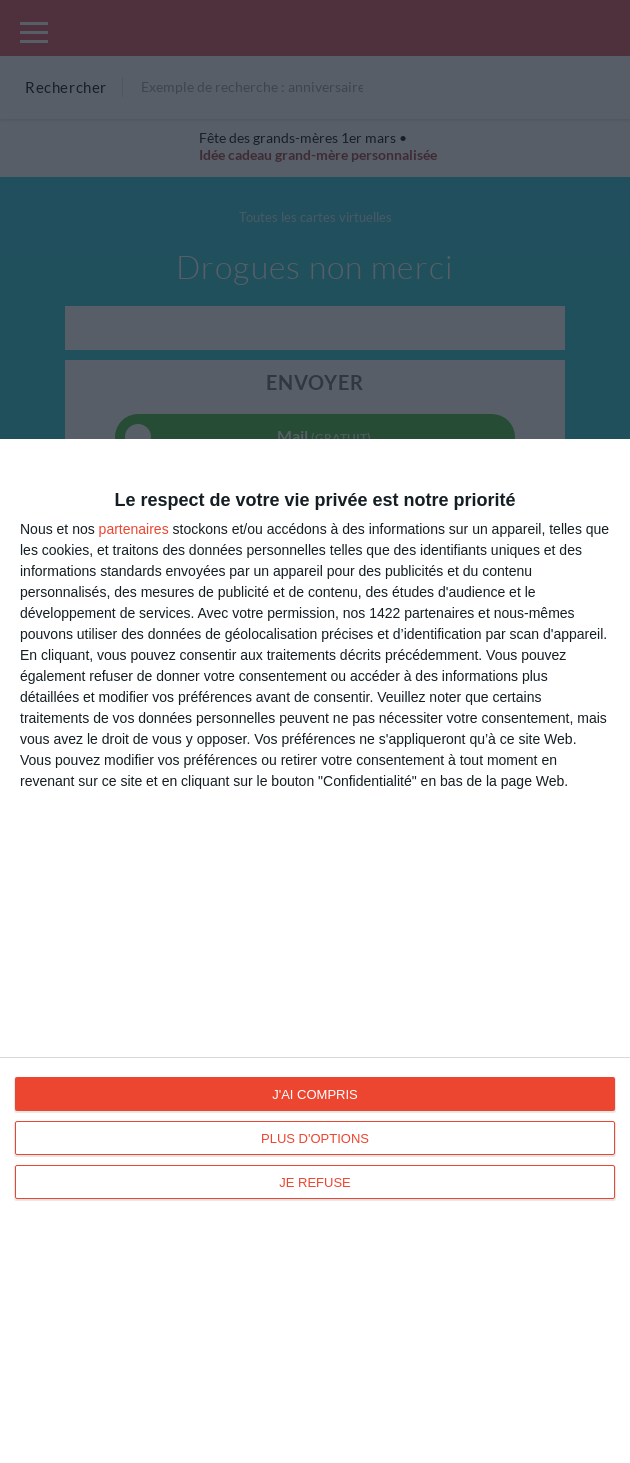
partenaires (134, 529)
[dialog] (315, 951)
